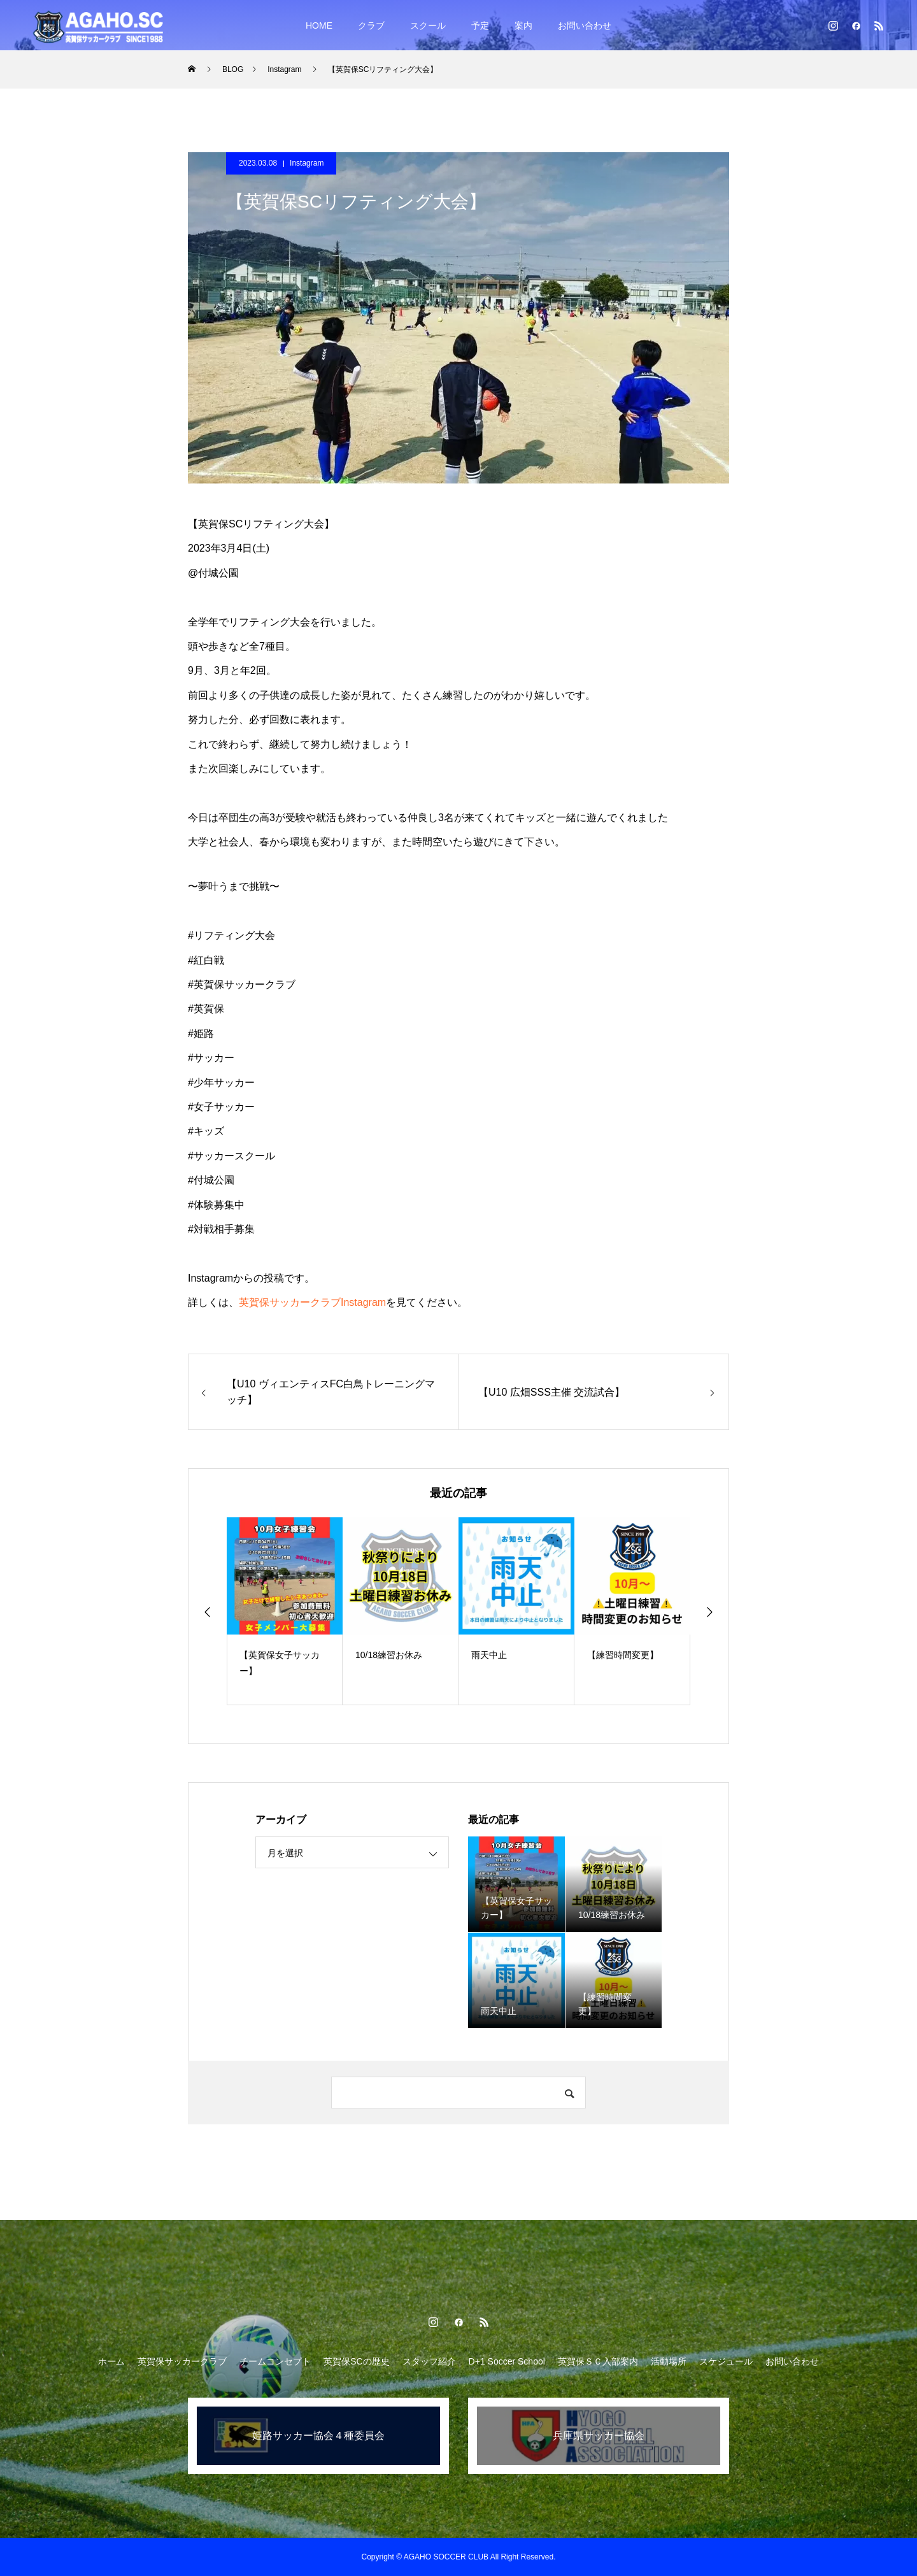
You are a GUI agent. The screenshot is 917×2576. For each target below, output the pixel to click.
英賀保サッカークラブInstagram (312, 1302)
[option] (285, 1611)
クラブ (371, 25)
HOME (319, 25)
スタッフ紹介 (429, 2361)
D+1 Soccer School (507, 2361)
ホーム (111, 2361)
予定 (480, 25)
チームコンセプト (275, 2361)
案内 (523, 25)
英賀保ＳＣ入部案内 (598, 2361)
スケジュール (726, 2361)
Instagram (306, 163)
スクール (428, 25)
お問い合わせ (584, 25)
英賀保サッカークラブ (182, 2361)
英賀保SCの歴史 (356, 2361)
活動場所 (668, 2361)
